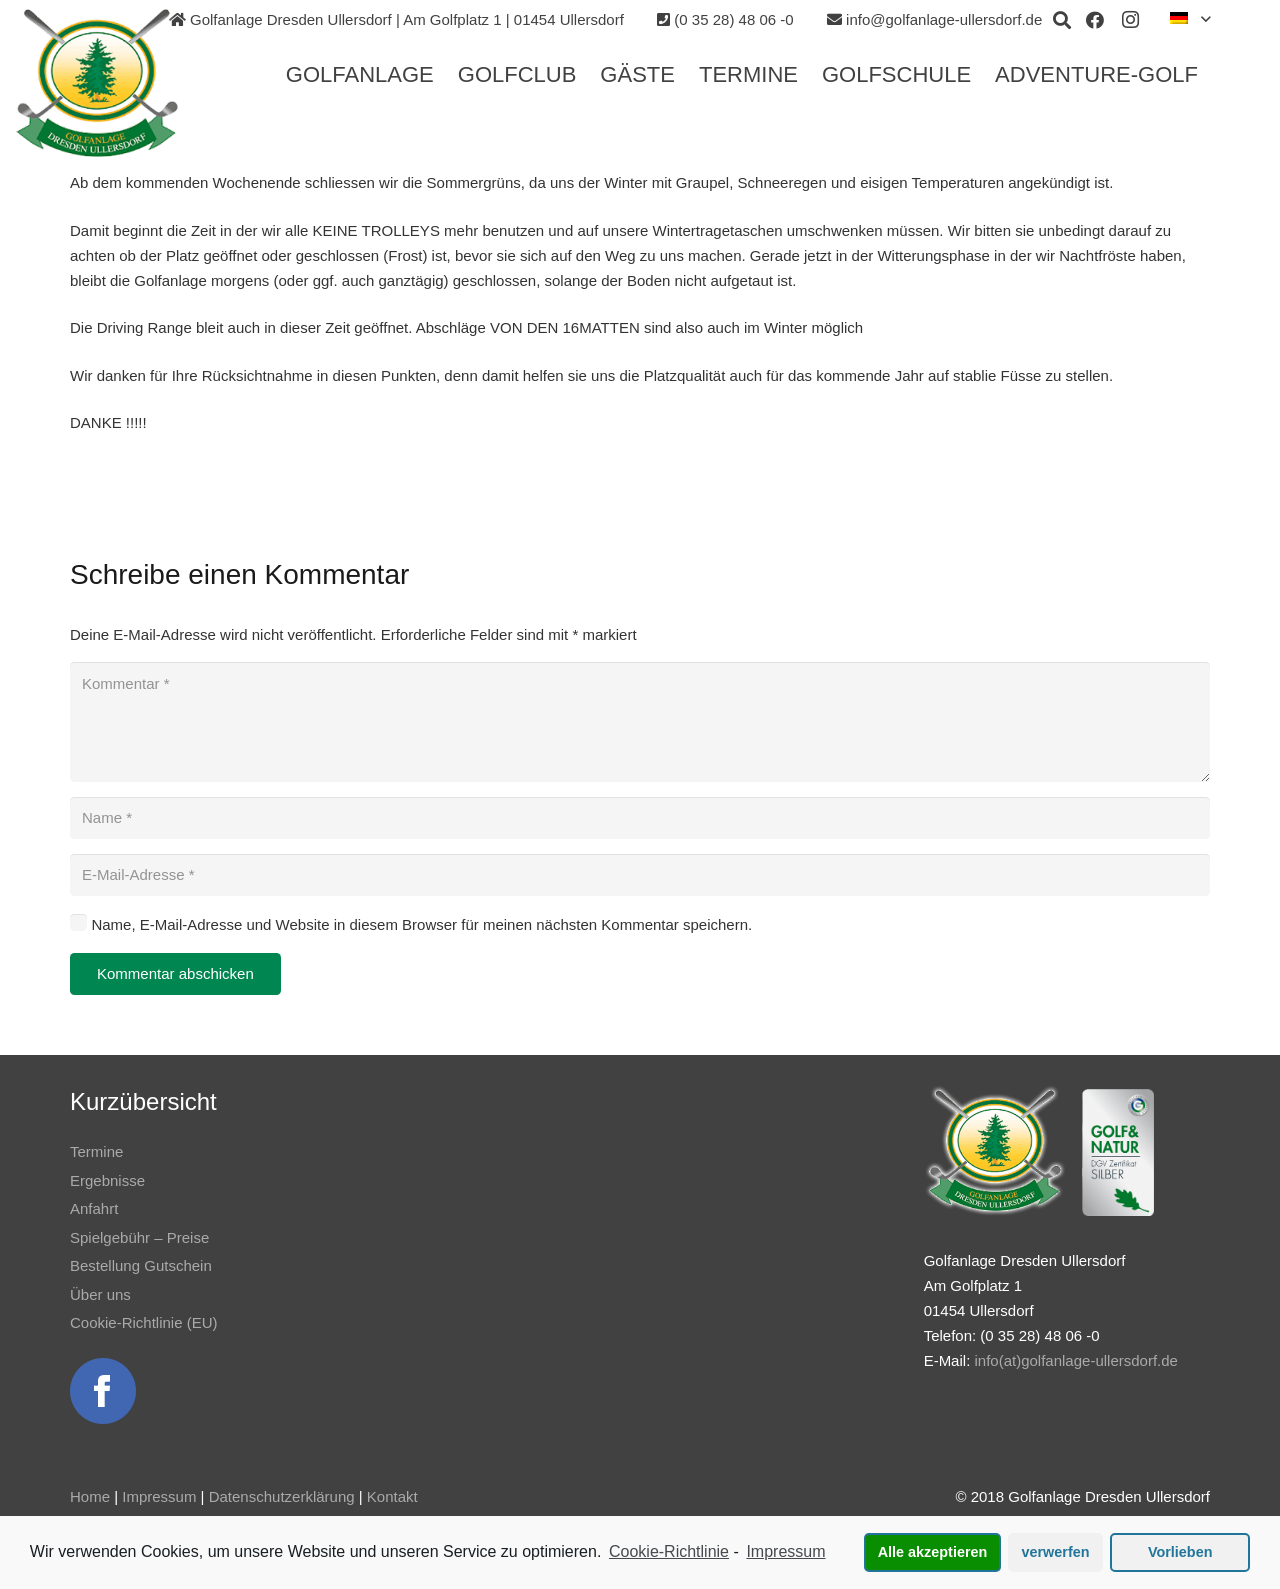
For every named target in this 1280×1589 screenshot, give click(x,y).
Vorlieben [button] (1180, 1552)
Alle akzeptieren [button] (933, 1552)
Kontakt (392, 1496)
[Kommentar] (640, 722)
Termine (96, 1151)
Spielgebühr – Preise (139, 1237)
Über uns (100, 1294)
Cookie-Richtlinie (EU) (144, 1322)
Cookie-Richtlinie (669, 1551)
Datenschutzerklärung (282, 1496)
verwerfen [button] (1056, 1552)
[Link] (97, 83)
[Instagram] (1131, 20)
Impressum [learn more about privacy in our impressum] (785, 1551)
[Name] (640, 818)
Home (90, 1496)
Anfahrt (94, 1208)
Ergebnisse (107, 1180)
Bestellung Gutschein (141, 1265)
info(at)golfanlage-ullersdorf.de (1075, 1360)
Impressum (159, 1496)
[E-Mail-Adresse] (640, 875)
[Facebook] (1095, 20)
